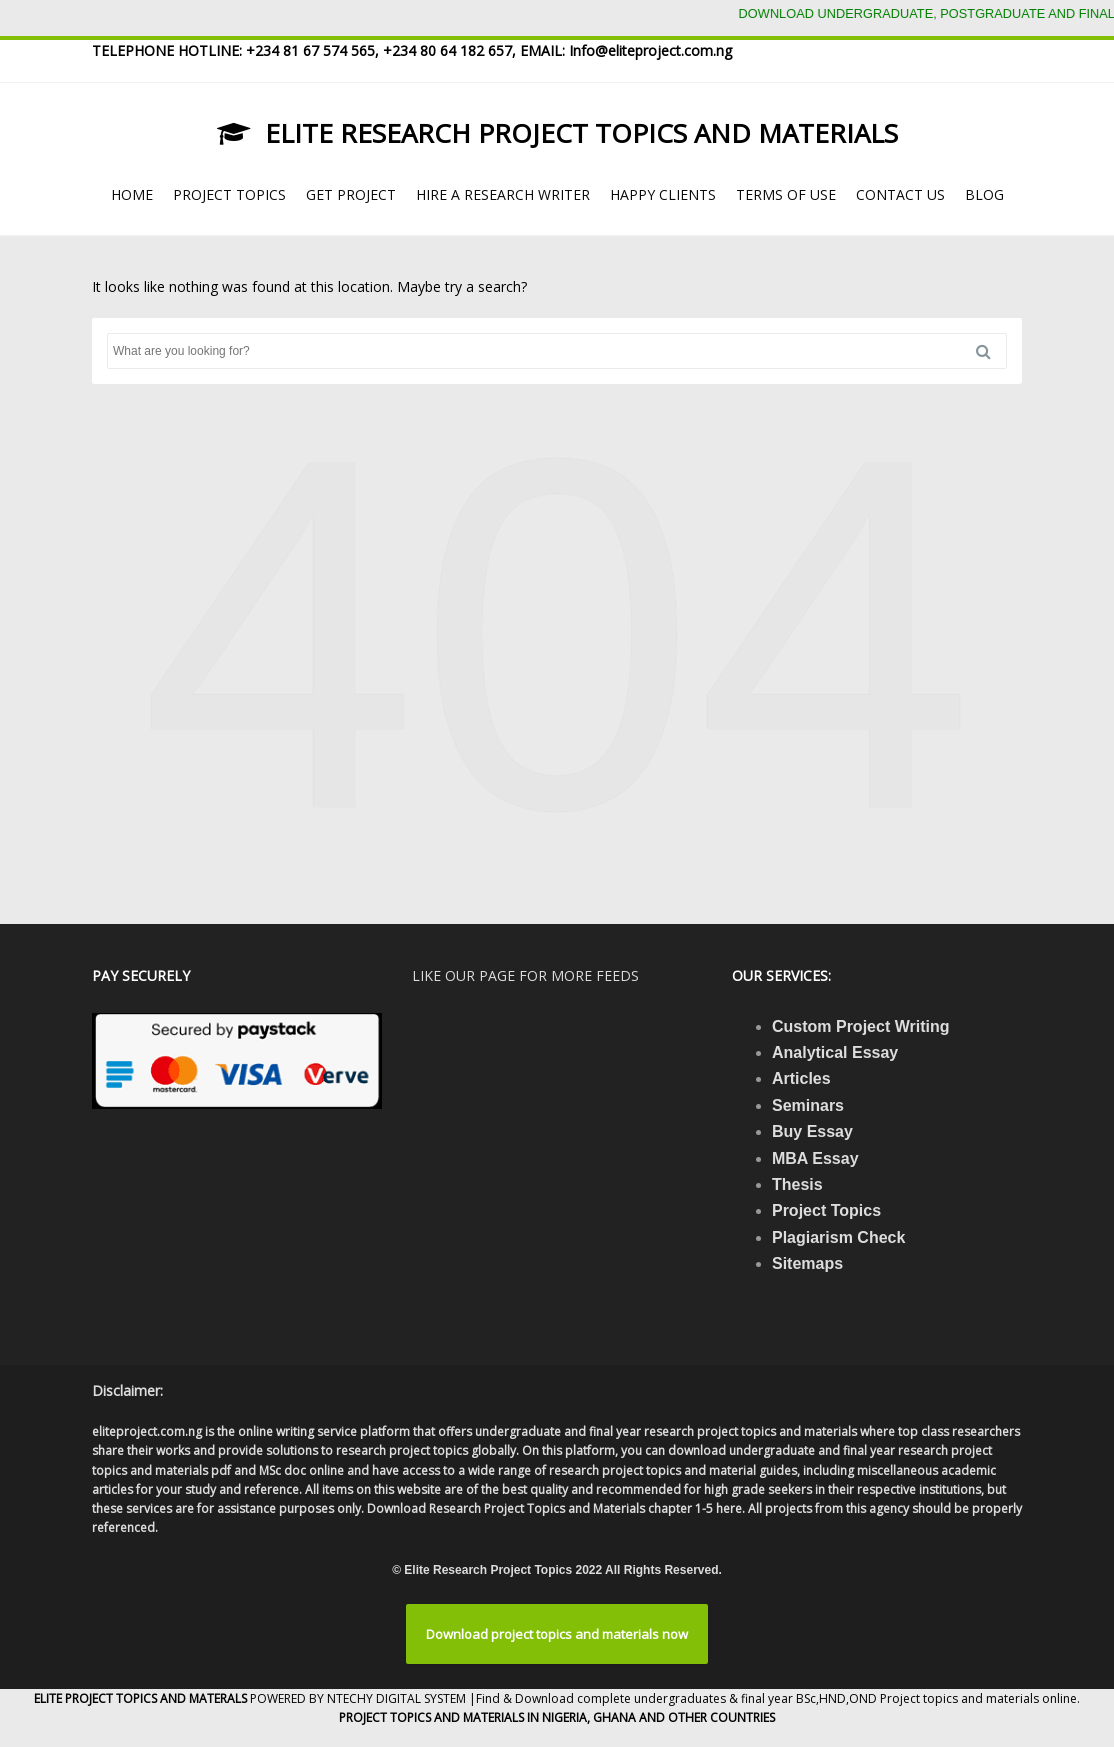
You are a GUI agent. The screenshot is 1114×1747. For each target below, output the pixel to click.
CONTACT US (900, 194)
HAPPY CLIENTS (663, 194)
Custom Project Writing (861, 1026)
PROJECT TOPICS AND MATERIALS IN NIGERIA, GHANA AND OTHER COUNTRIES (557, 1717)
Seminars (808, 1105)
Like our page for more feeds (525, 975)
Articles (801, 1078)
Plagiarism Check (838, 1237)
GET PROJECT (351, 194)
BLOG (984, 194)
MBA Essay (815, 1158)
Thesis (797, 1184)
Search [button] (991, 351)
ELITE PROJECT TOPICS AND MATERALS (142, 1698)
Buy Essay (812, 1131)
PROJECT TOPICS (229, 194)
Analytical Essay (835, 1052)
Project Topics (826, 1210)
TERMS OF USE (786, 194)
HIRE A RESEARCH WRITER (503, 194)
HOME (132, 194)
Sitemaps (807, 1263)
